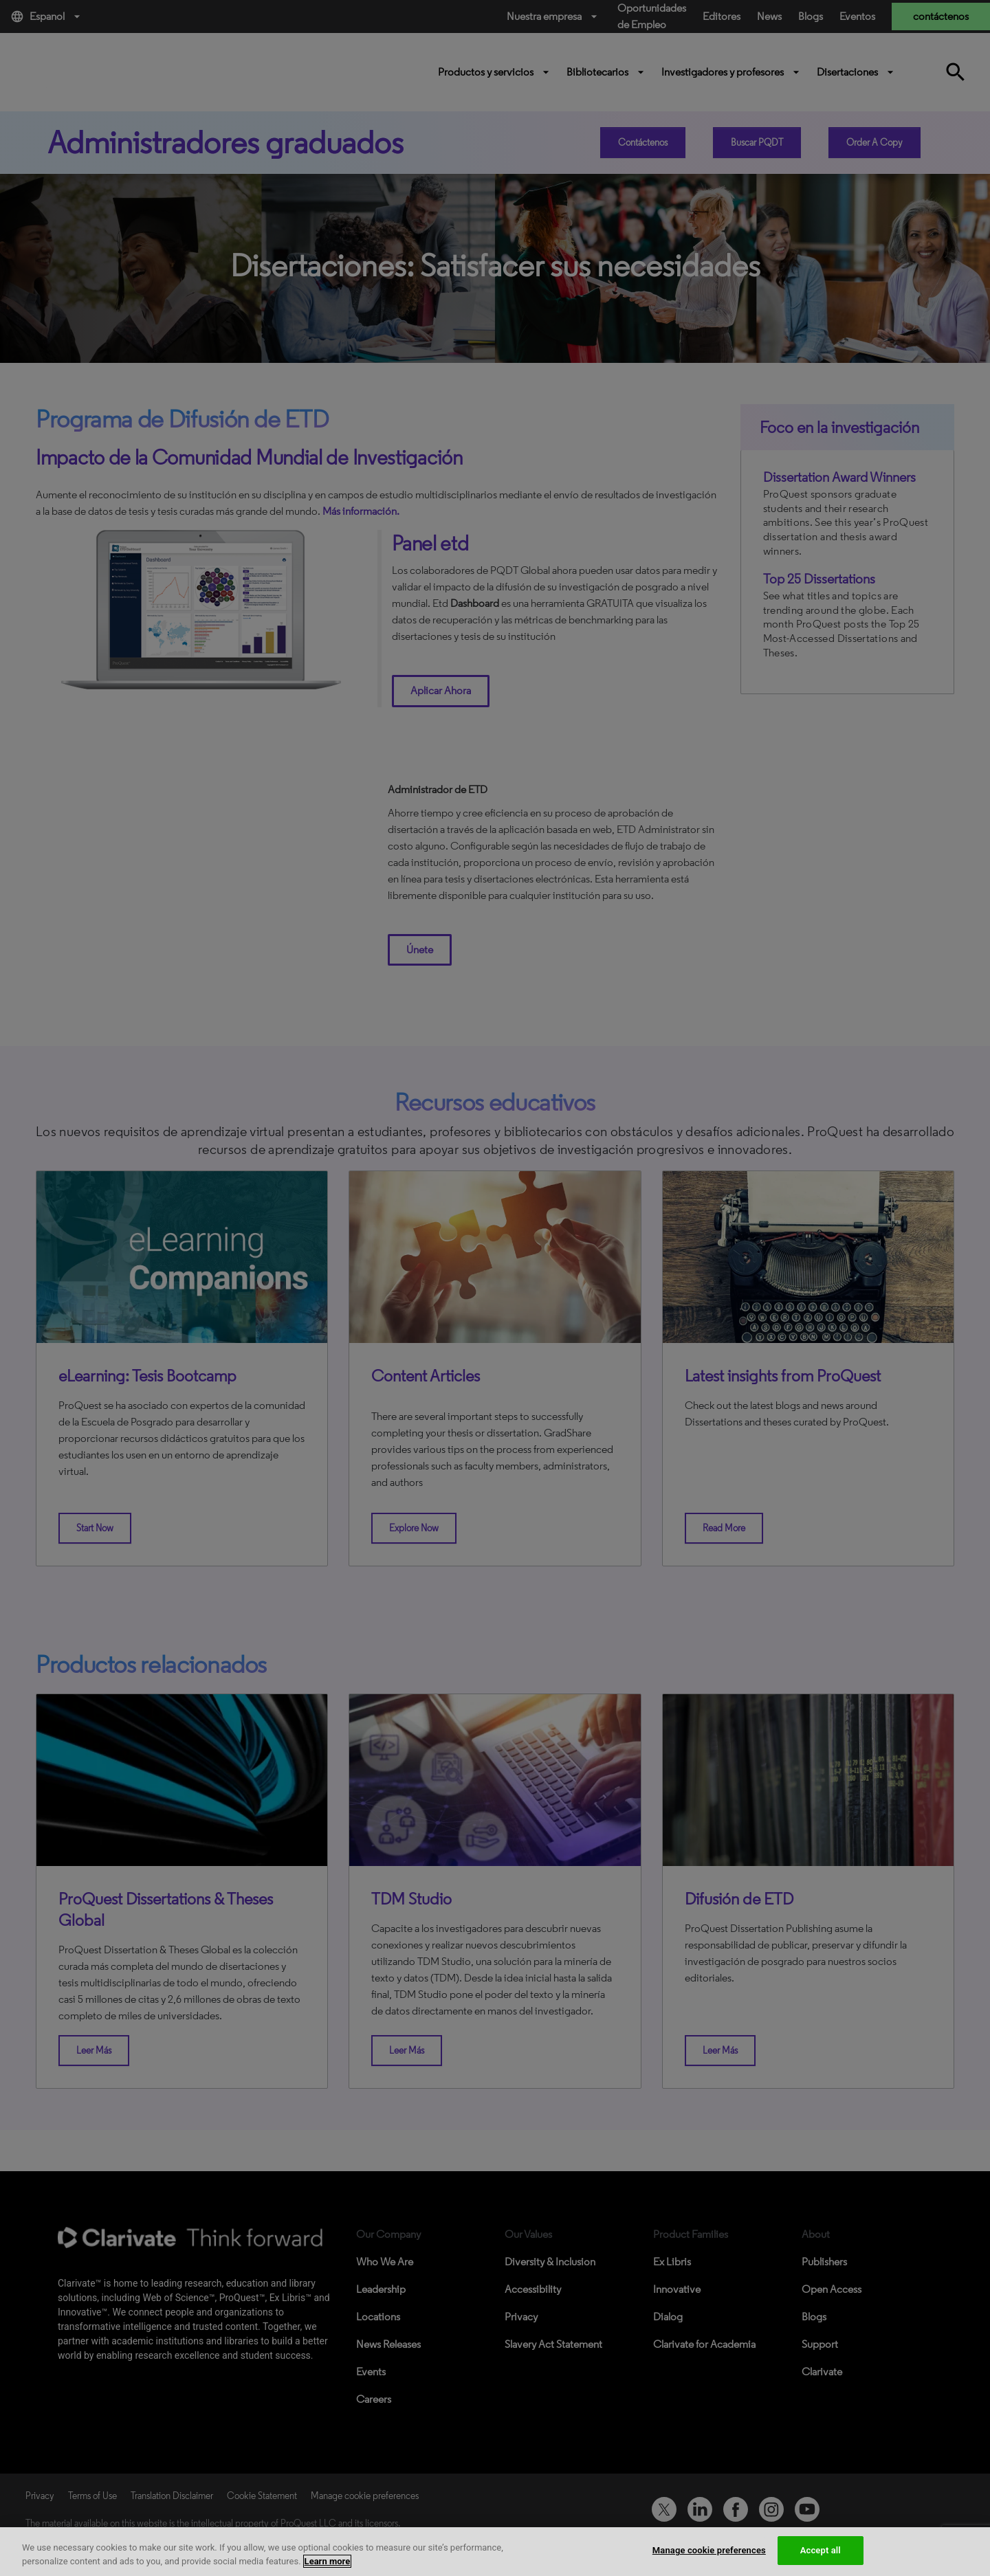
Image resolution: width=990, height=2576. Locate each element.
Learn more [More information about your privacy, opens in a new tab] (328, 2561)
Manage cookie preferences (709, 2550)
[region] (495, 2551)
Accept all (820, 2550)
